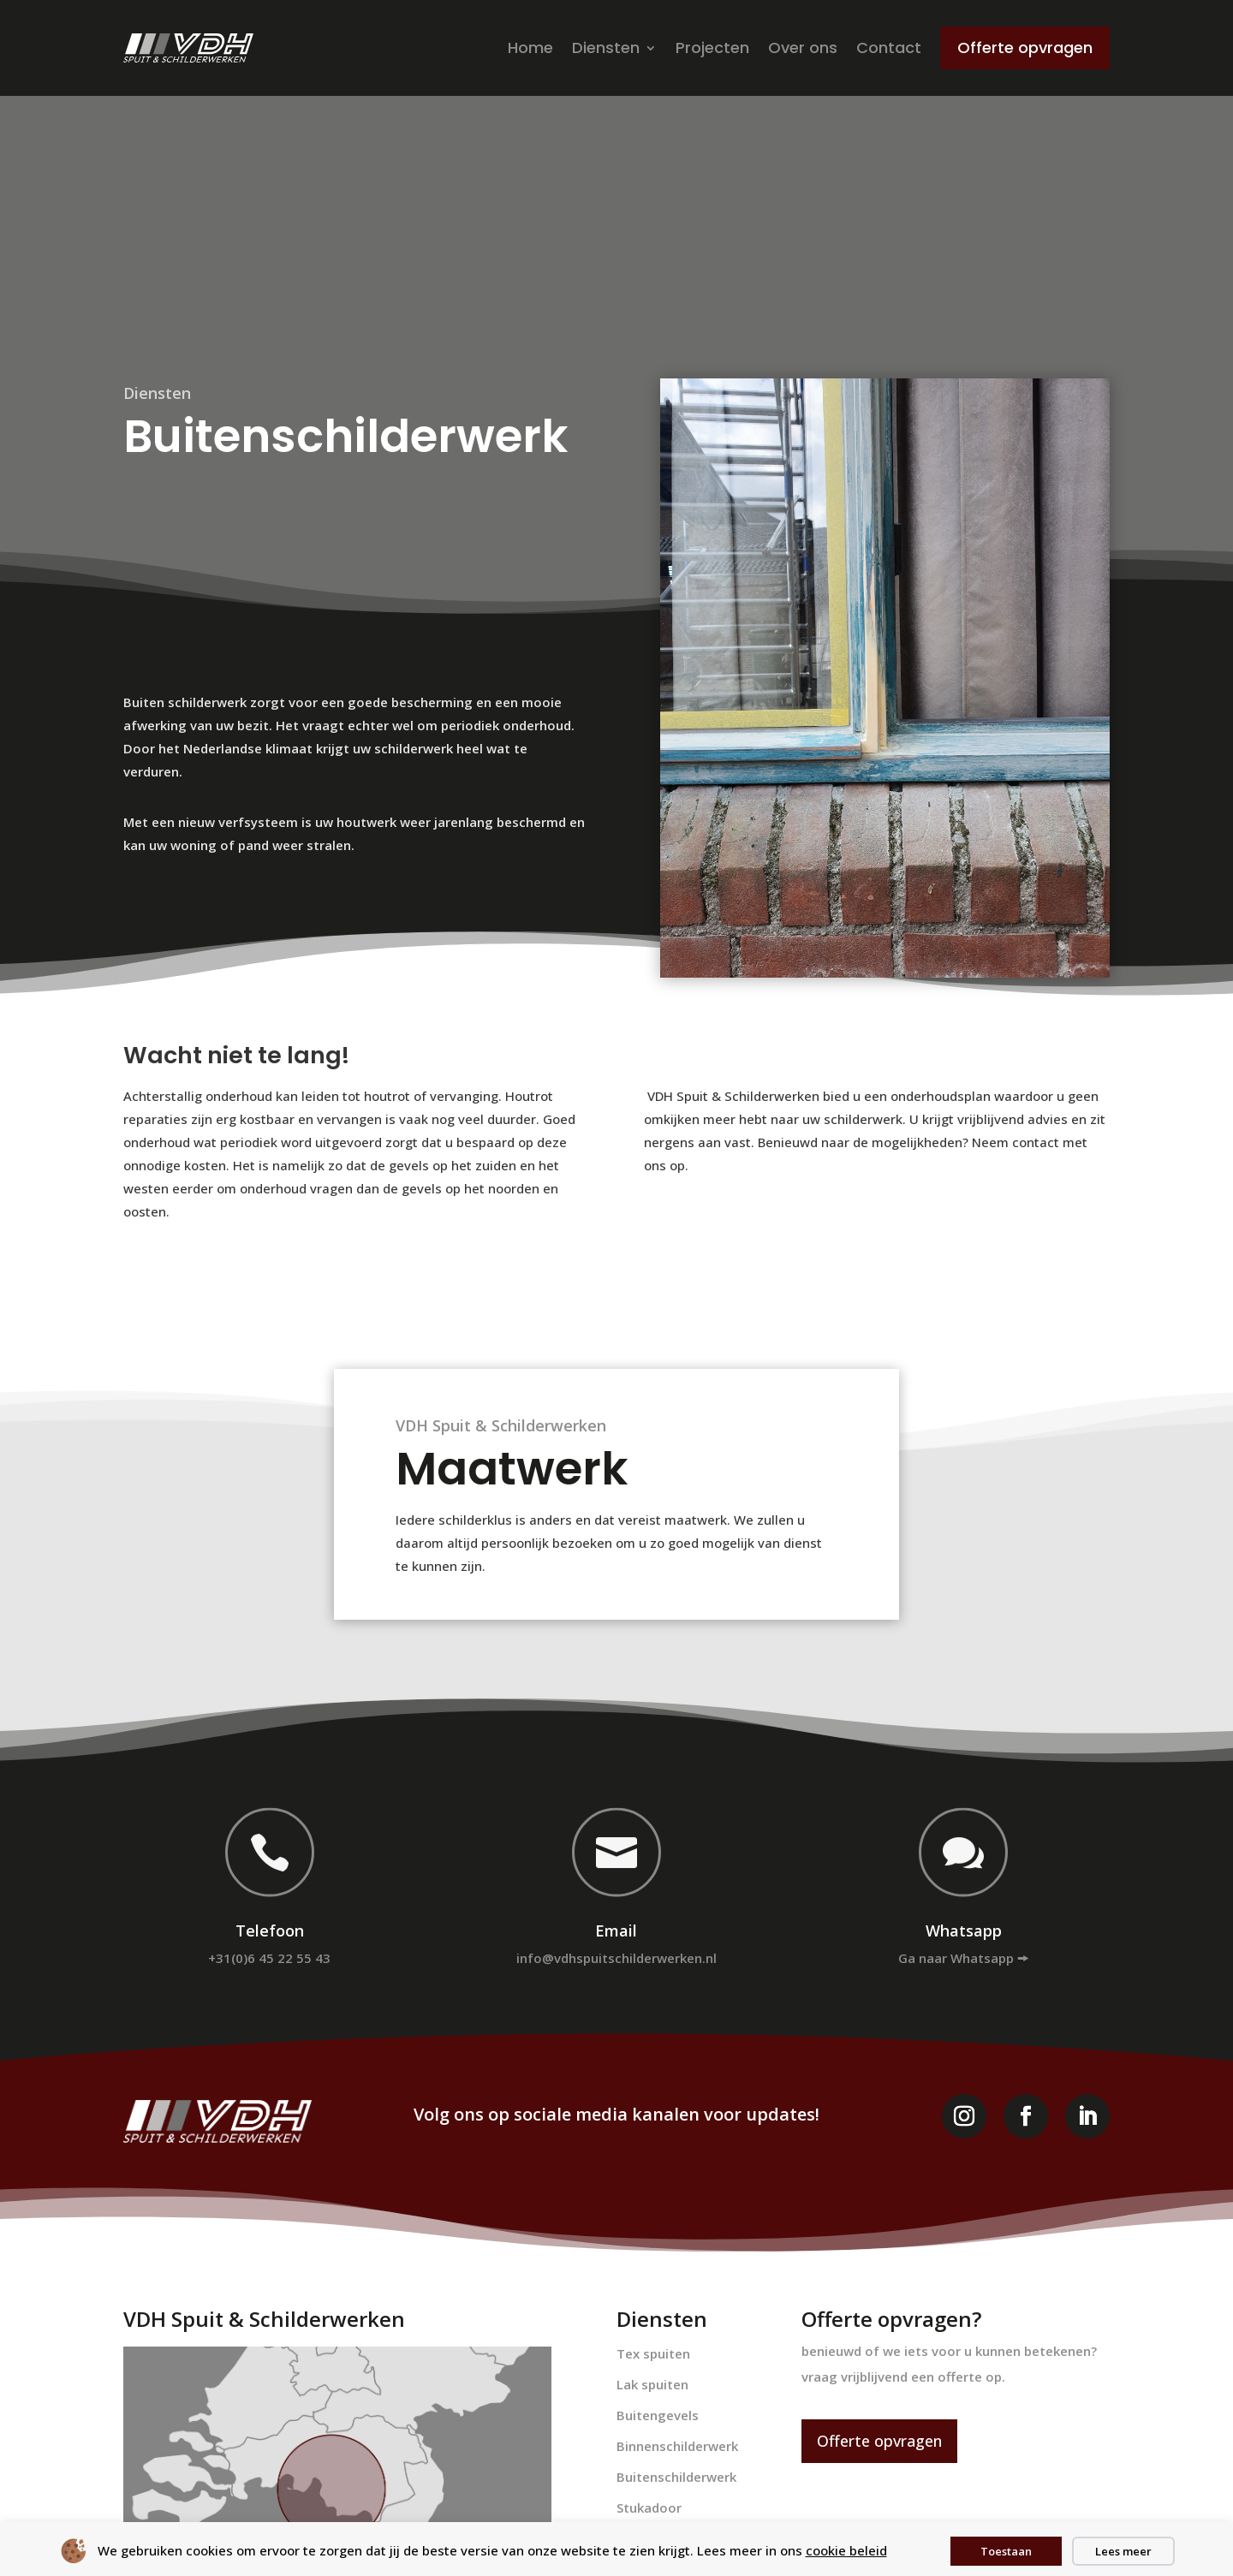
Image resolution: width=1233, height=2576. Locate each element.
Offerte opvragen (879, 2440)
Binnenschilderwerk (677, 2445)
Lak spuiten (652, 2384)
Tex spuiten (653, 2353)
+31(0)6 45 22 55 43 (269, 1957)
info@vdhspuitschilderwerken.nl (616, 1957)
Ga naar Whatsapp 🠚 (963, 1957)
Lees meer (1123, 2551)
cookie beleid (846, 2550)
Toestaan (1006, 2551)
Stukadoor (649, 2507)
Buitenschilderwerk (676, 2476)
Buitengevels (657, 2415)
